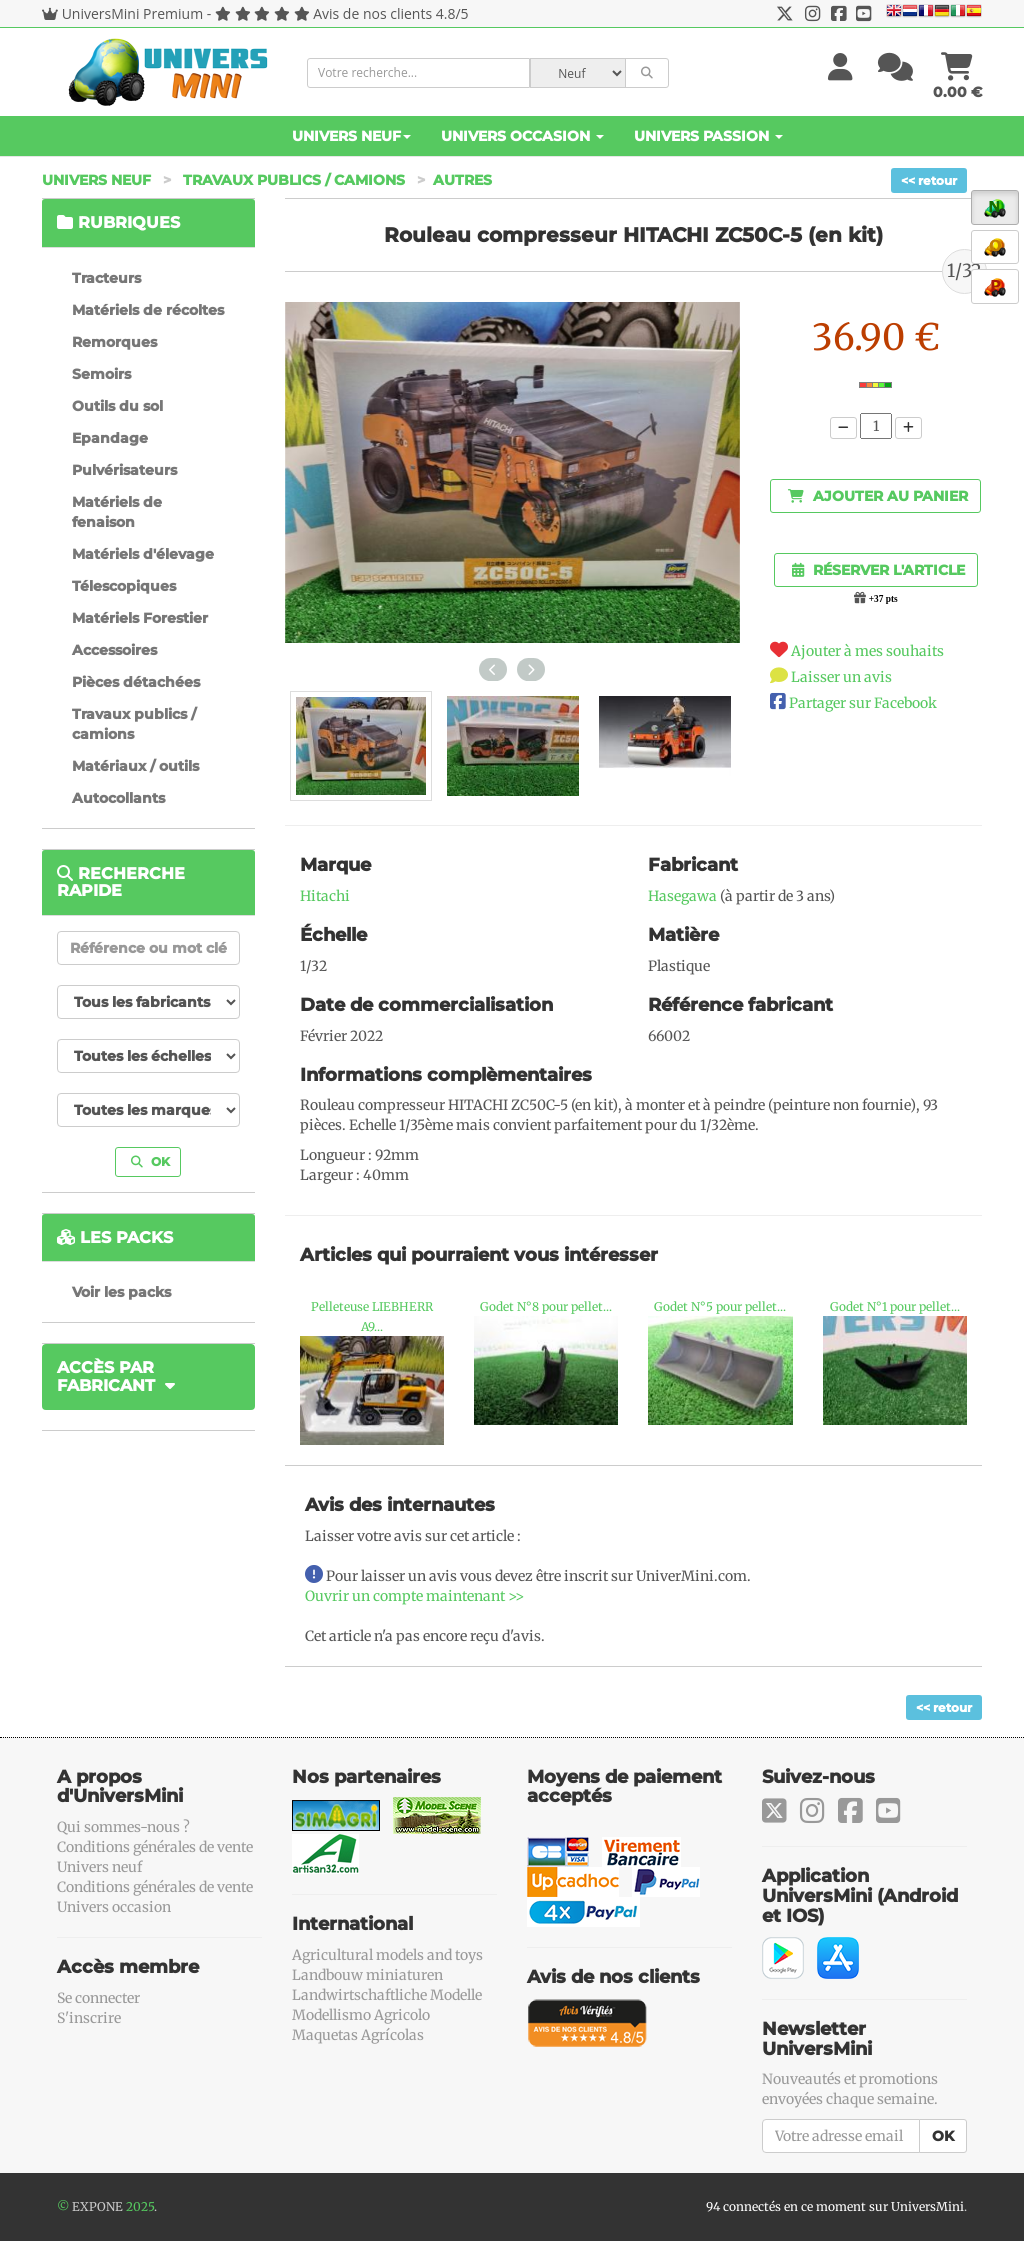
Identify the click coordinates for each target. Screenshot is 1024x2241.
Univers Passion (708, 136)
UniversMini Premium (133, 13)
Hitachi (325, 896)
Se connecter (98, 1998)
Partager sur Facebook (863, 703)
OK (150, 1161)
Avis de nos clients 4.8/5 (390, 13)
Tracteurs (106, 278)
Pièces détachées (136, 682)
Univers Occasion (522, 136)
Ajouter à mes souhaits (867, 651)
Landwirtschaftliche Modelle (387, 1995)
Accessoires (114, 650)
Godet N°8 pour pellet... (546, 1306)
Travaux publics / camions (294, 180)
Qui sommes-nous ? (123, 1827)
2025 (140, 2206)
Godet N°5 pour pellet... (720, 1306)
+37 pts (883, 599)
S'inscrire (89, 2018)
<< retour (929, 180)
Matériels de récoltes (148, 310)
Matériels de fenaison (117, 512)
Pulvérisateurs (124, 470)
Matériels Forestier (140, 618)
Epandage (110, 438)
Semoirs (101, 374)
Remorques (114, 342)
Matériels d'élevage (143, 554)
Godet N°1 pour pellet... (895, 1306)
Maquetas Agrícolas (358, 2035)
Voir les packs (121, 1292)
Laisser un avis (841, 677)
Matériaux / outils (135, 766)
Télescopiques (124, 586)
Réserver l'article (878, 570)
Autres (462, 180)
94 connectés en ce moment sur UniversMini (835, 2206)
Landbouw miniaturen (367, 1975)
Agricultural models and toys (387, 1955)
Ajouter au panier (878, 496)
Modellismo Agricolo (361, 2015)
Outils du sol (117, 406)
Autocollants (118, 798)
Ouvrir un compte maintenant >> (414, 1596)
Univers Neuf (351, 136)
